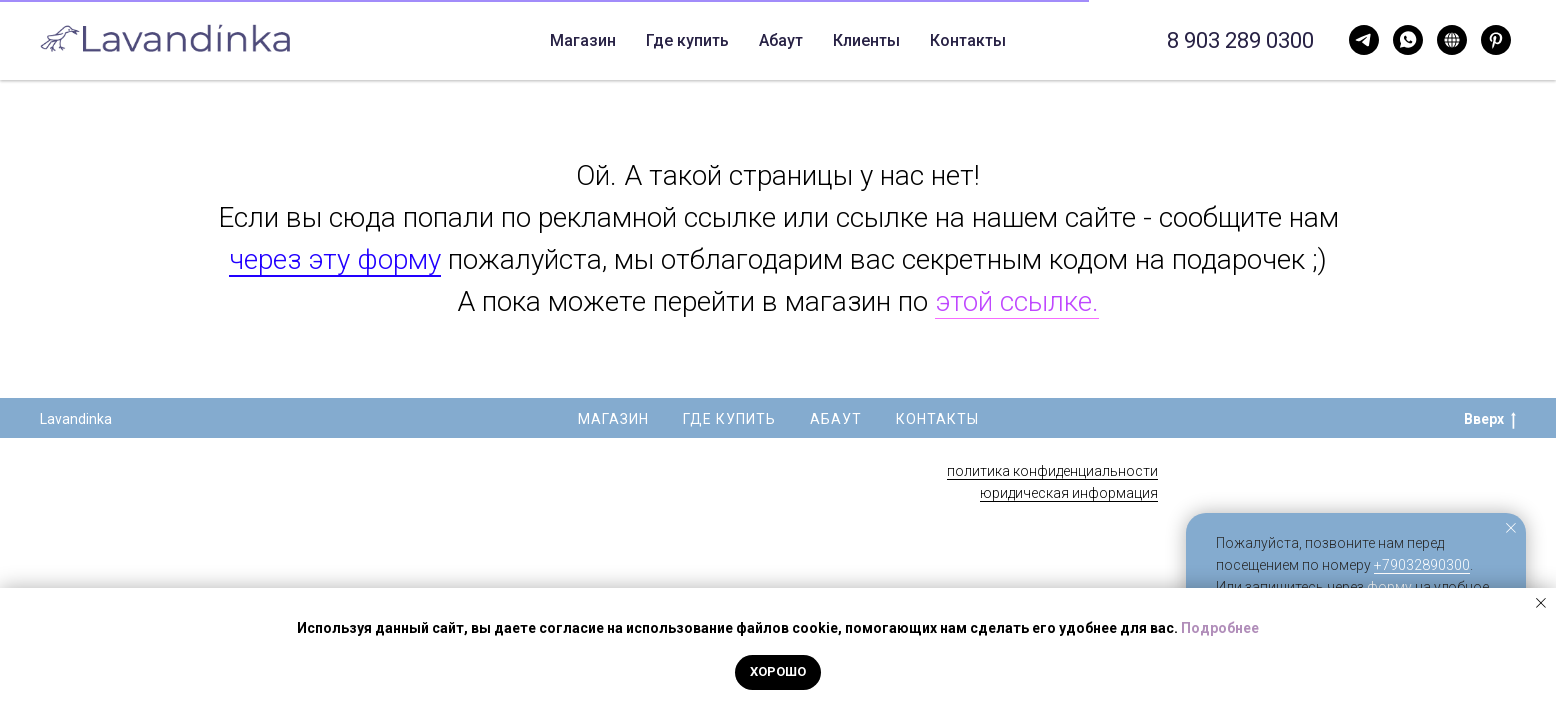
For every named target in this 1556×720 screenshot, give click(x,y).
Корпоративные (926, 40)
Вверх (1490, 420)
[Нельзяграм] (1452, 40)
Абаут (707, 40)
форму (1389, 587)
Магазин (613, 419)
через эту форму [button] (335, 259)
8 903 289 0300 (1240, 40)
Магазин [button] (495, 40)
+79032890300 (1422, 565)
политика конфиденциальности (1052, 471)
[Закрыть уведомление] (1511, 528)
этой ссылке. (1017, 301)
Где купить (613, 40)
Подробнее (1220, 628)
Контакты (797, 40)
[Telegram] (1408, 40)
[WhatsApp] (1364, 40)
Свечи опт (1057, 40)
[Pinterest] (1496, 40)
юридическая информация (1069, 493)
